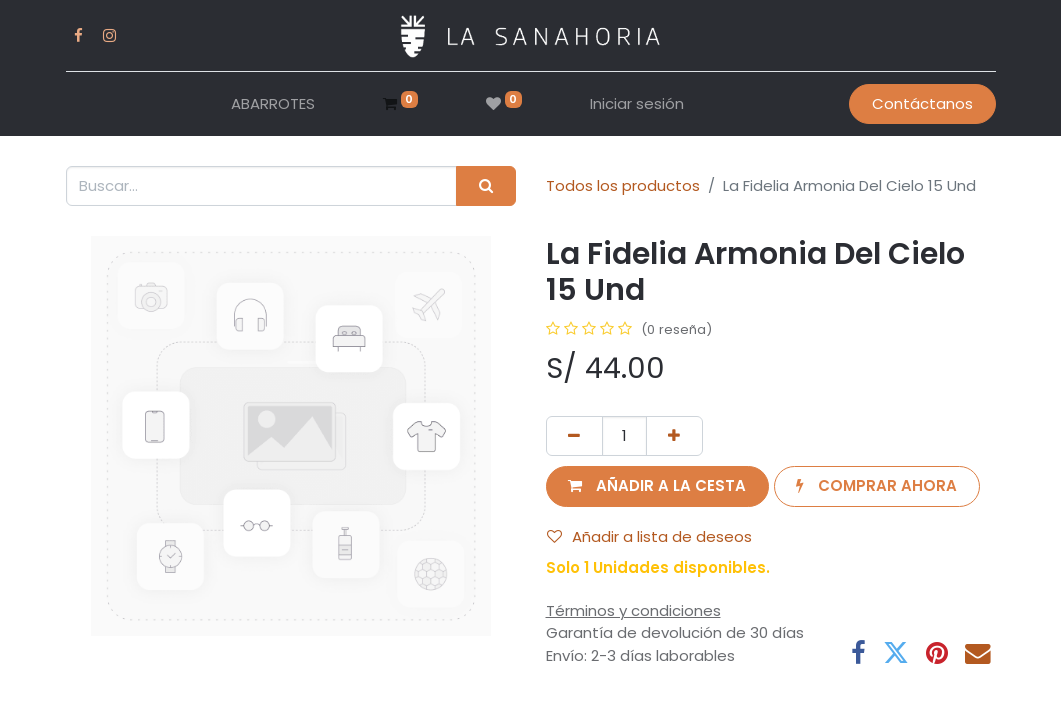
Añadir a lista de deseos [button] (649, 536)
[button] (657, 486)
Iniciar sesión (637, 103)
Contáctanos (922, 103)
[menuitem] (273, 104)
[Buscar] (485, 186)
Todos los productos (623, 185)
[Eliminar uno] (574, 436)
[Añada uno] (674, 436)
